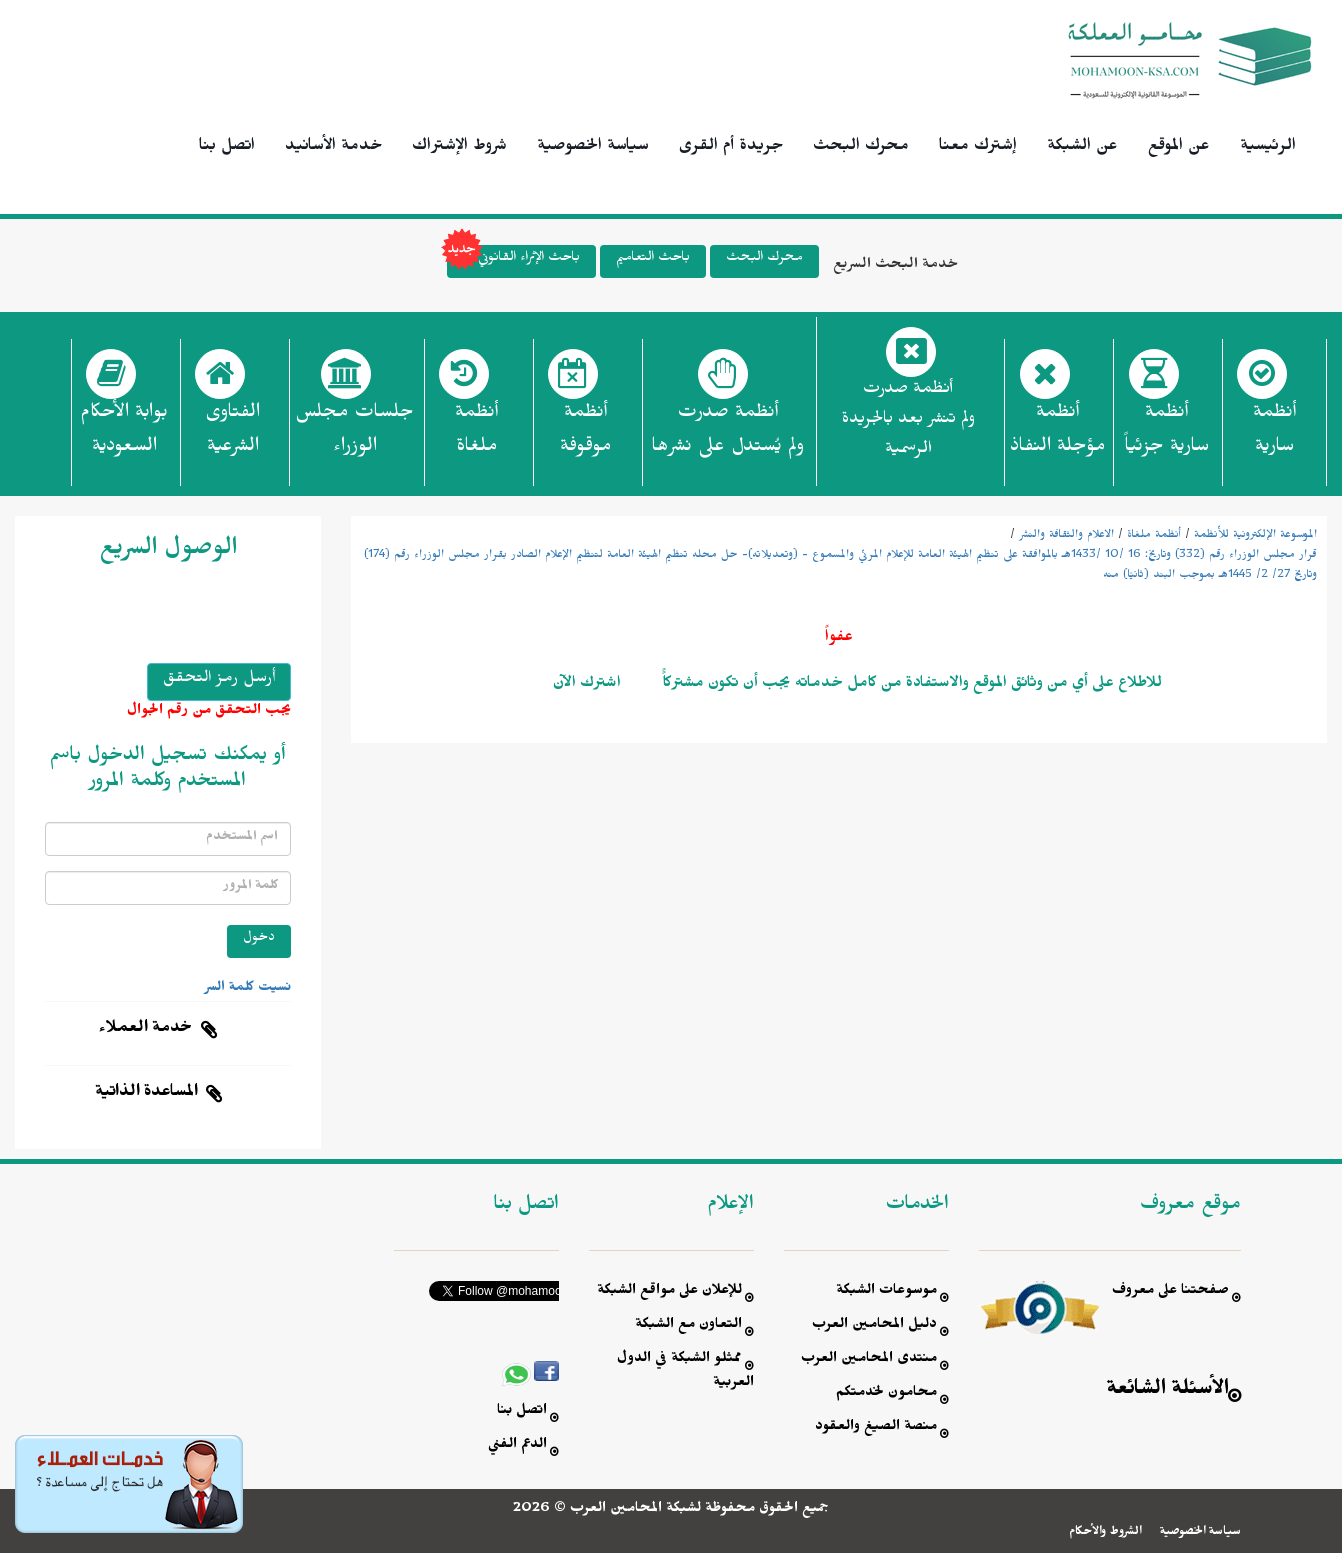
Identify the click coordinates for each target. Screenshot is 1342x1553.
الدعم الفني (517, 1446)
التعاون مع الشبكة (688, 1326)
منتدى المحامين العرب (869, 1360)
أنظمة (1274, 435)
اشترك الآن (587, 685)
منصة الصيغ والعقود (876, 1428)
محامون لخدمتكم (886, 1394)
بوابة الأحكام (124, 435)
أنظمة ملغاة (1154, 536)
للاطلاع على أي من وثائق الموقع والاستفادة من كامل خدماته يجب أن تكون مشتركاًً (910, 685)
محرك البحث (861, 148)
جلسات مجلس (354, 435)
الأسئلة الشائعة (1168, 1391)
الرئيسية (1268, 148)
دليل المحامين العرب (874, 1326)
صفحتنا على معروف (1170, 1292)
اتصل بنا (227, 148)
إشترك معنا (978, 148)
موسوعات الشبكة (886, 1292)
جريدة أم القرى (731, 148)
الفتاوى (232, 435)
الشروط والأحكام (1105, 1533)
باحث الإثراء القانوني (513, 261)
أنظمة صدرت (727, 435)
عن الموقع (1179, 148)
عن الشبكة (1082, 148)
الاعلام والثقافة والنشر (1066, 536)
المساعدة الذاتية (146, 1094)
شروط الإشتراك (459, 148)
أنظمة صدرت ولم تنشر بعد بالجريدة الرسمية (908, 421)
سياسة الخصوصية (593, 148)
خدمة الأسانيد (333, 148)
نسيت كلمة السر (248, 989)
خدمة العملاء (146, 1030)
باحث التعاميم (653, 259)
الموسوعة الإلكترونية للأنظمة (1255, 536)
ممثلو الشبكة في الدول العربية (685, 1372)
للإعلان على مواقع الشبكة (669, 1292)
